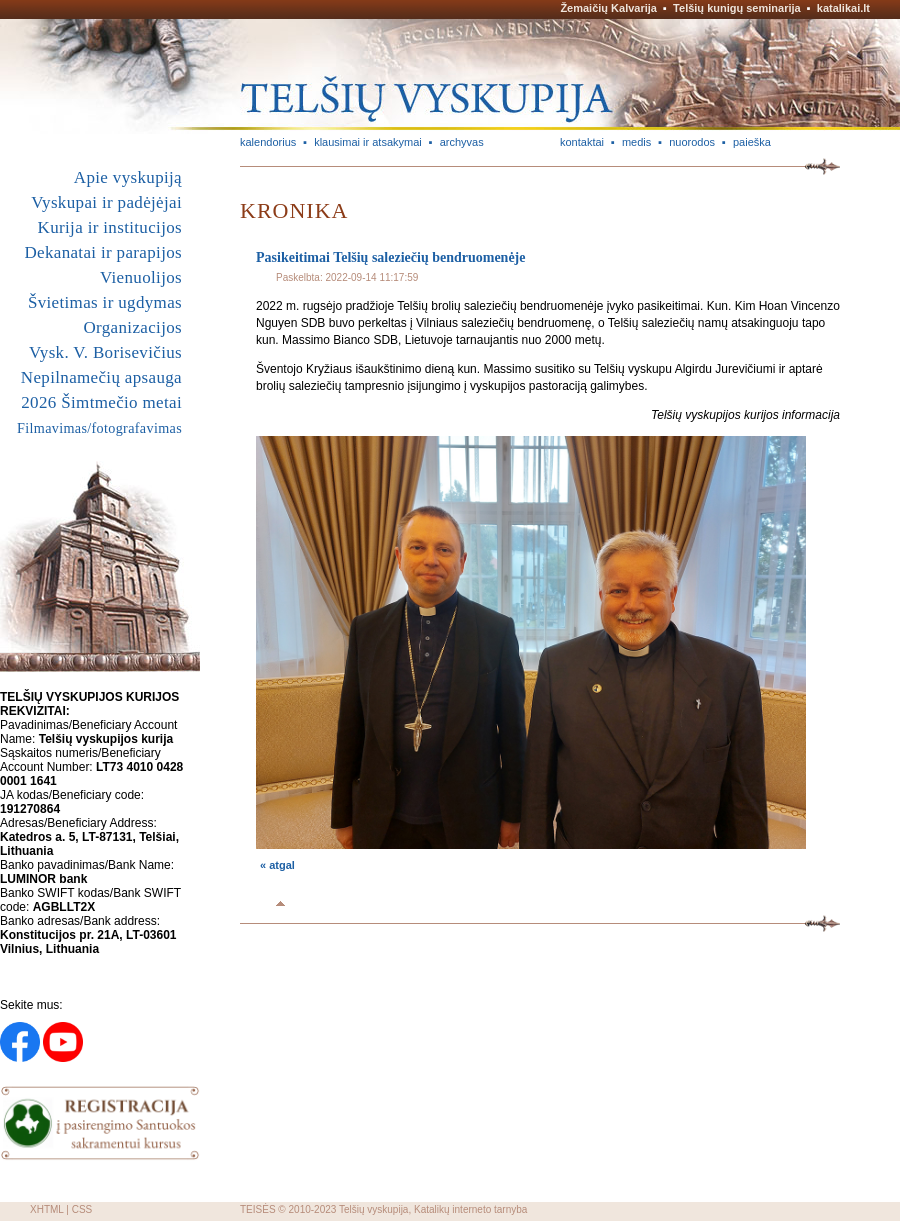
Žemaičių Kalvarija (608, 8)
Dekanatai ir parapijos (103, 252)
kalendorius (268, 142)
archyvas (462, 142)
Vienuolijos (141, 277)
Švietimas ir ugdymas (105, 302)
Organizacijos (132, 327)
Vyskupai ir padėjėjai (106, 202)
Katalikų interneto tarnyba (470, 1209)
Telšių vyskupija (373, 1209)
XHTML (47, 1209)
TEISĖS (258, 1209)
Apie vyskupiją (128, 177)
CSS (82, 1209)
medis (636, 142)
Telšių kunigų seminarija (737, 8)
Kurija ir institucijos (110, 227)
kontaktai (582, 142)
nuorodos (692, 142)
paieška (752, 142)
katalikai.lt (843, 8)
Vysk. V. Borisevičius (105, 352)
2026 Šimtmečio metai (101, 402)
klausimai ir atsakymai (368, 142)
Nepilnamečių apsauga (101, 377)
